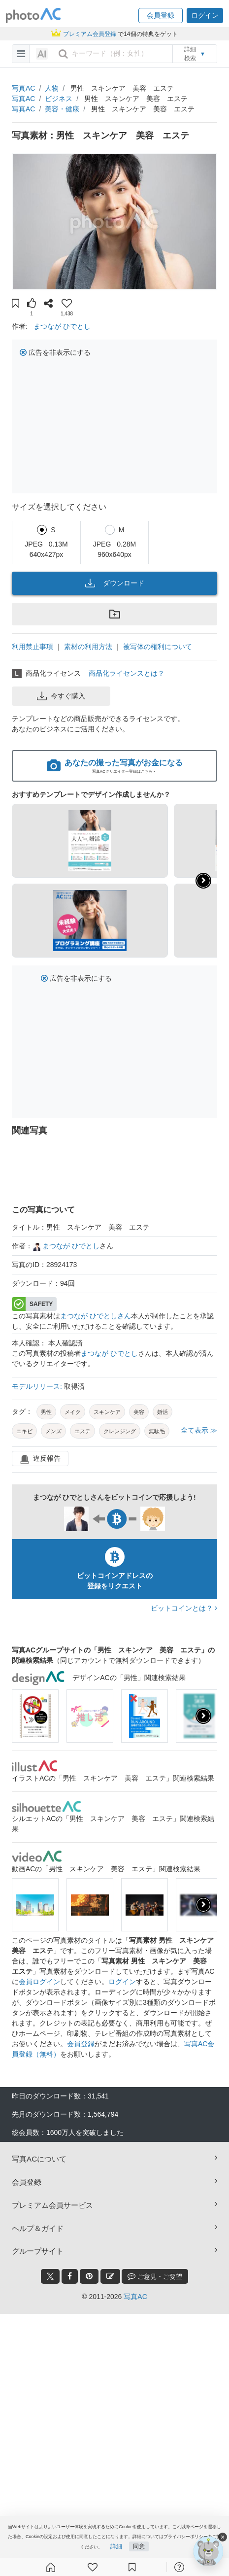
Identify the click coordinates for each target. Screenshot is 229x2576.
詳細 (116, 2546)
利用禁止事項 (32, 647)
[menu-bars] (21, 53)
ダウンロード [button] (114, 583)
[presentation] (203, 1716)
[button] (160, 15)
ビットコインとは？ (184, 1608)
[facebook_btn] (70, 2276)
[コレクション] (132, 2567)
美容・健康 (62, 109)
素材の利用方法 (88, 647)
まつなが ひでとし (62, 326)
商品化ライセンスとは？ (126, 673)
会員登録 (81, 2044)
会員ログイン (39, 1982)
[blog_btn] (110, 2276)
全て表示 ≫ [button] (199, 1430)
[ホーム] (51, 2567)
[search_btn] (63, 53)
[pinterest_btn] (89, 2276)
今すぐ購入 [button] (61, 696)
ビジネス (58, 99)
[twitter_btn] (50, 2276)
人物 (52, 88)
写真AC (23, 88)
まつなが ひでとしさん (95, 1316)
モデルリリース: (38, 1386)
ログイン (122, 1982)
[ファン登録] (93, 2567)
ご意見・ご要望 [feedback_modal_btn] (155, 2276)
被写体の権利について (157, 647)
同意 (139, 2546)
